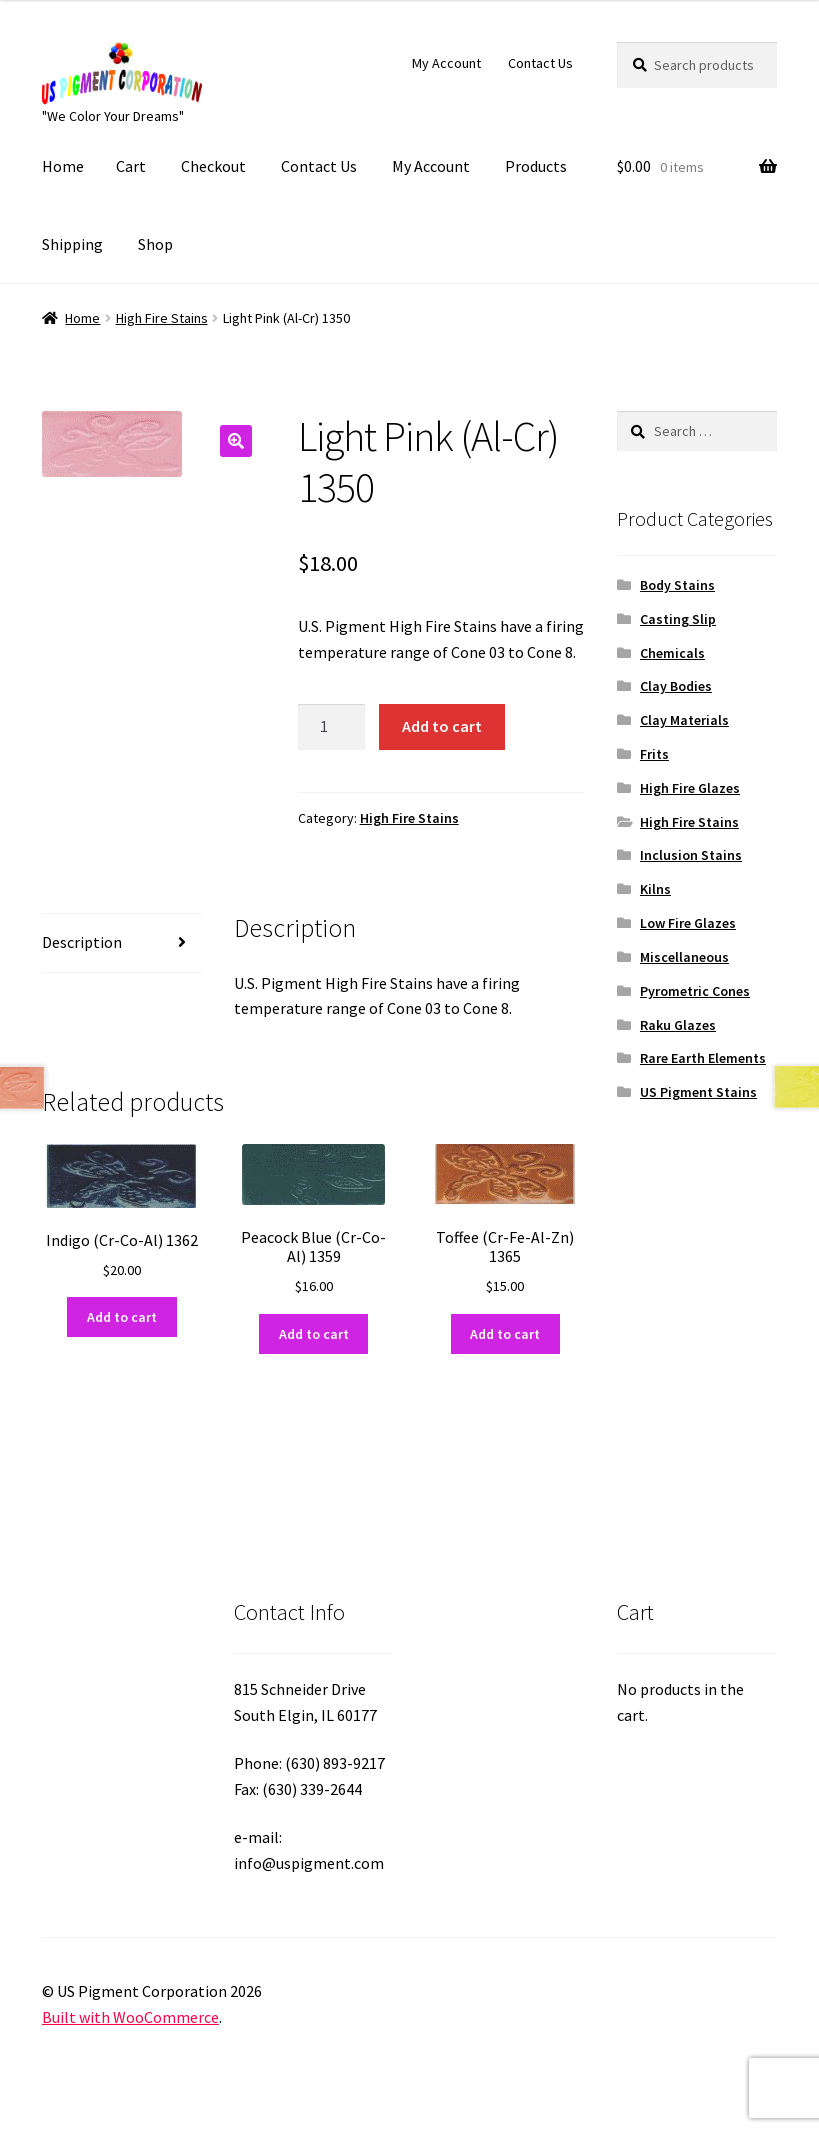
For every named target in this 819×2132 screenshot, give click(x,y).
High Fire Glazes (690, 788)
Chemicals (672, 653)
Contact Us (540, 63)
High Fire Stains (162, 318)
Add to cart (442, 726)
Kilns (655, 889)
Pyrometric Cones (695, 991)
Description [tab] (82, 942)
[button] (236, 441)
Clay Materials (684, 720)
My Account (446, 63)
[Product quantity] (332, 727)
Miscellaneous (684, 957)
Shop (155, 244)
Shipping (72, 244)
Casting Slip (678, 619)
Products (536, 166)
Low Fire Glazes (688, 923)
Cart (131, 166)
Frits (654, 754)
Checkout (213, 166)
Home (63, 166)
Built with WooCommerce (130, 2017)
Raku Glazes (678, 1025)
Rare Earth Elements (703, 1058)
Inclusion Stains (691, 855)
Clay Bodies (676, 686)
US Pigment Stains (698, 1092)
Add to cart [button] (122, 1317)
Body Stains (677, 585)
